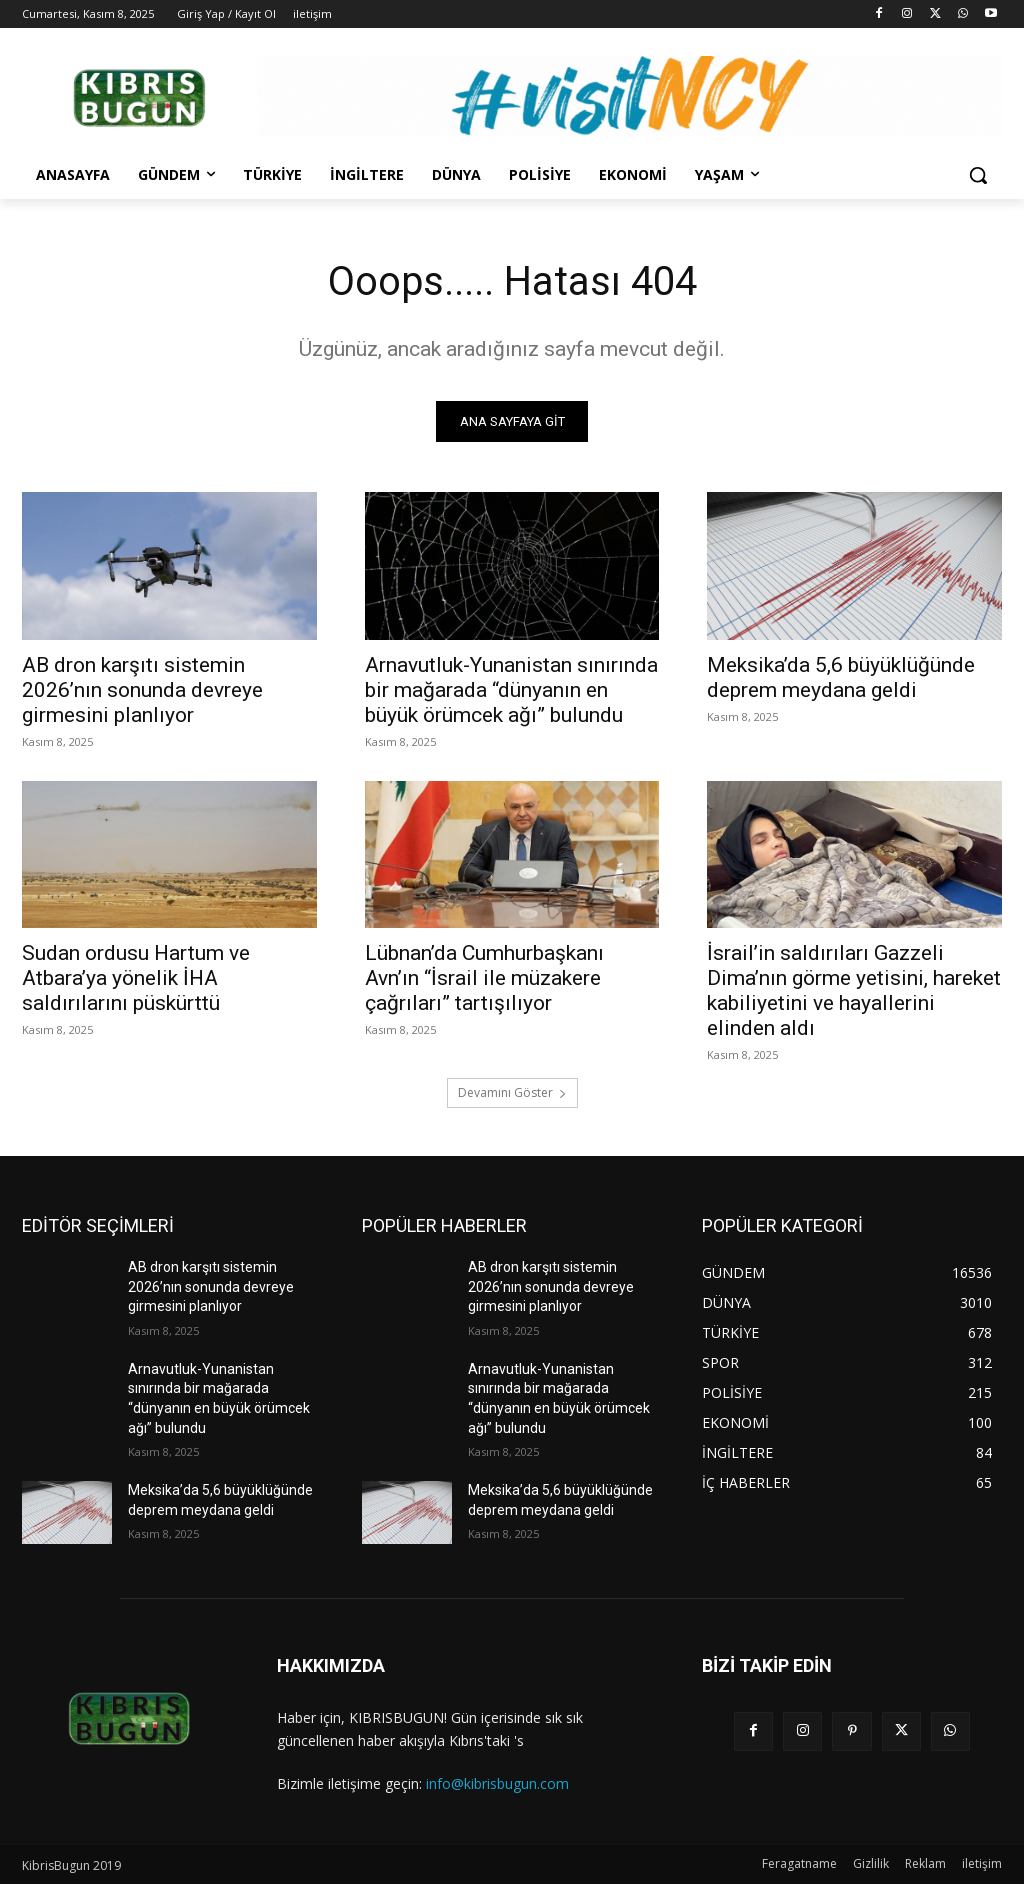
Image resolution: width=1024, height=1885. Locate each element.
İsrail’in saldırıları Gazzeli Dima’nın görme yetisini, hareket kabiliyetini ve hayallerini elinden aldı (854, 990)
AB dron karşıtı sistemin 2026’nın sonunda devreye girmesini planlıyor (142, 690)
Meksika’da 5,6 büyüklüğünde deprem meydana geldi (841, 677)
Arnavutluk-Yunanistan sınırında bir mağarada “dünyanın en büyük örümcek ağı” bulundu (511, 690)
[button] (978, 175)
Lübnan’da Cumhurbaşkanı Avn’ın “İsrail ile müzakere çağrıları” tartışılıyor (484, 978)
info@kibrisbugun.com (497, 1783)
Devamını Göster (512, 1092)
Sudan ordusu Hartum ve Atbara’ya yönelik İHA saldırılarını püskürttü (136, 978)
